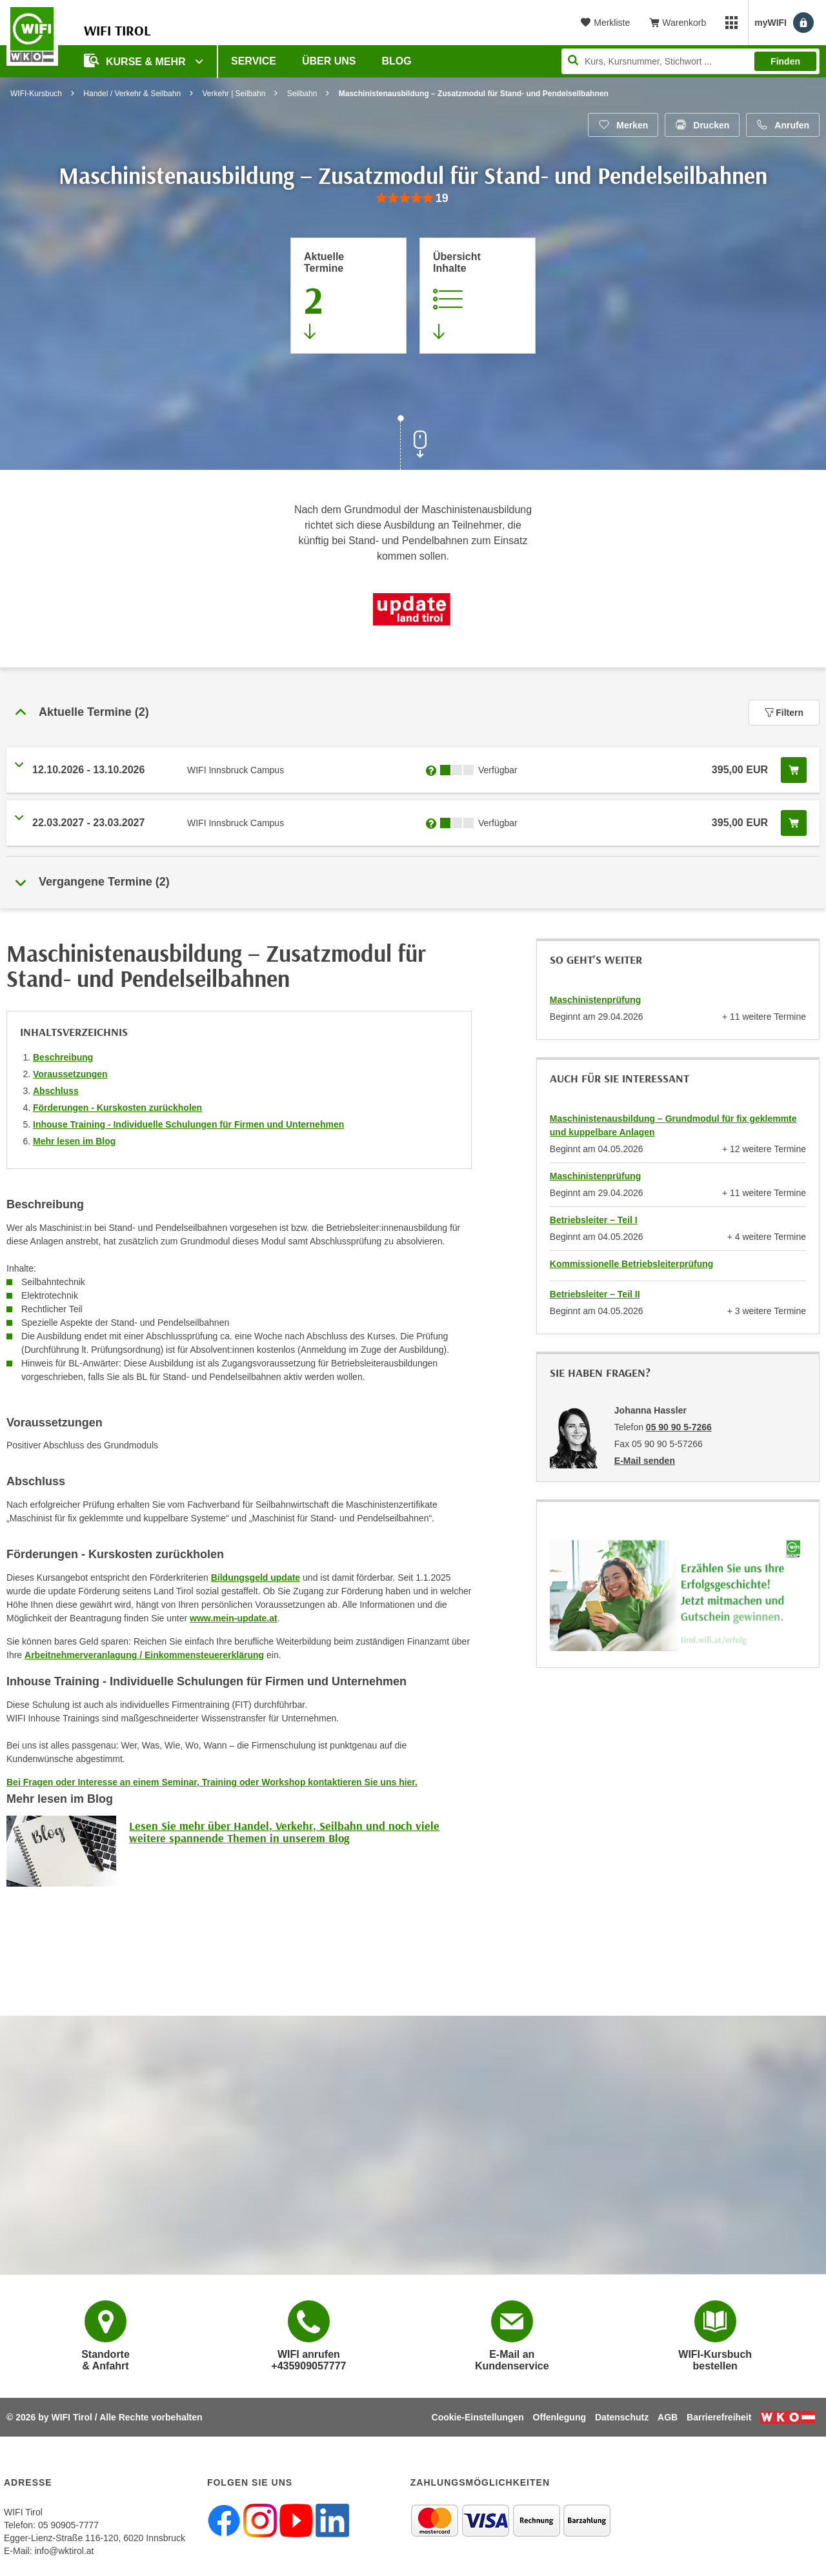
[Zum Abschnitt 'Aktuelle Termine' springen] (348, 296)
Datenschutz (622, 2417)
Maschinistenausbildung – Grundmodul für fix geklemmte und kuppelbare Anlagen (673, 1125)
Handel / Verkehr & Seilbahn (132, 93)
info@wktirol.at (64, 2551)
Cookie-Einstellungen (478, 2417)
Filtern (784, 712)
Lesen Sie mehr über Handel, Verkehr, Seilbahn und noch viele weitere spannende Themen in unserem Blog (284, 1832)
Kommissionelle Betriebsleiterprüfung (632, 1264)
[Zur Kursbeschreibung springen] (477, 296)
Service (253, 61)
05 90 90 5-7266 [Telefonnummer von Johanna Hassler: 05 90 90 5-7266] (679, 1427)
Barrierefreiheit (719, 2417)
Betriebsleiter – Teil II (595, 1294)
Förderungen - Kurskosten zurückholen (117, 1107)
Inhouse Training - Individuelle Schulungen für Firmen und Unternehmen (188, 1124)
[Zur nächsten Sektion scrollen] (413, 444)
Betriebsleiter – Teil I (594, 1220)
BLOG (397, 61)
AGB (668, 2417)
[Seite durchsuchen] (690, 61)
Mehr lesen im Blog (74, 1141)
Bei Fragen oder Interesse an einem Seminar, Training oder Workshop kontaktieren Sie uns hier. (212, 1782)
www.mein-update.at (233, 1618)
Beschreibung (63, 1057)
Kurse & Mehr (136, 60)
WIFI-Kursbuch (36, 93)
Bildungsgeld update (255, 1577)
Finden (785, 61)
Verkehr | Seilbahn (233, 93)
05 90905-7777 (68, 2525)
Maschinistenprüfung (595, 1000)
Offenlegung (559, 2417)
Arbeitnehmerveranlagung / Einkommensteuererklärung (144, 1655)
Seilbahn (302, 93)
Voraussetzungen (70, 1074)
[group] (413, 198)
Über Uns (329, 61)
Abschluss (56, 1091)
